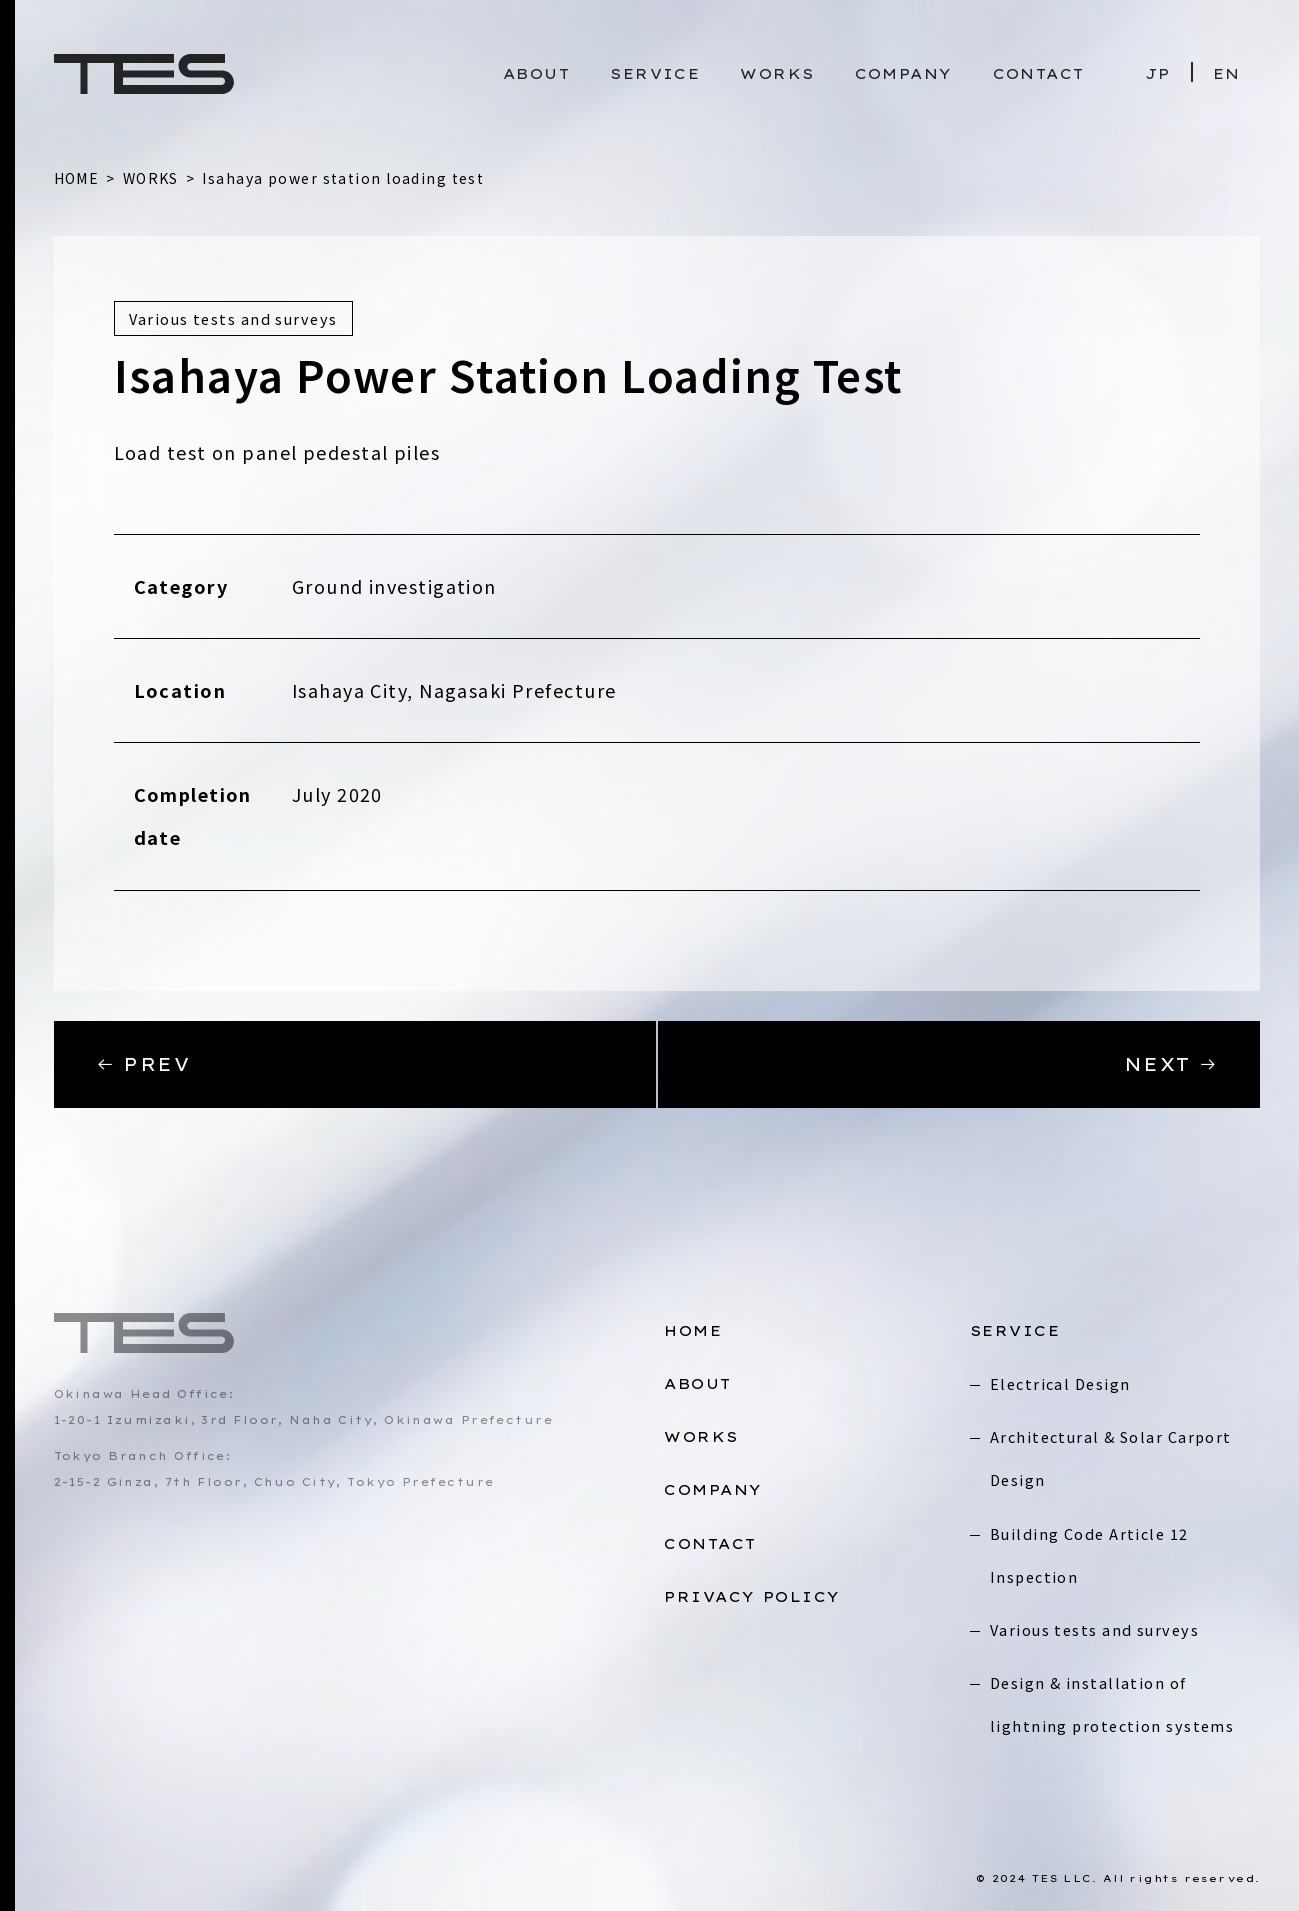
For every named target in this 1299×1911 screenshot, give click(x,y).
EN (1227, 74)
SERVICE (655, 74)
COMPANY (904, 74)
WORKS (777, 74)
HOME (693, 1331)
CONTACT (1039, 74)
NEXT (1171, 1064)
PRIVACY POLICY (752, 1597)
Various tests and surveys (1094, 1629)
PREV (143, 1064)
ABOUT (536, 74)
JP (1158, 74)
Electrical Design (1060, 1383)
